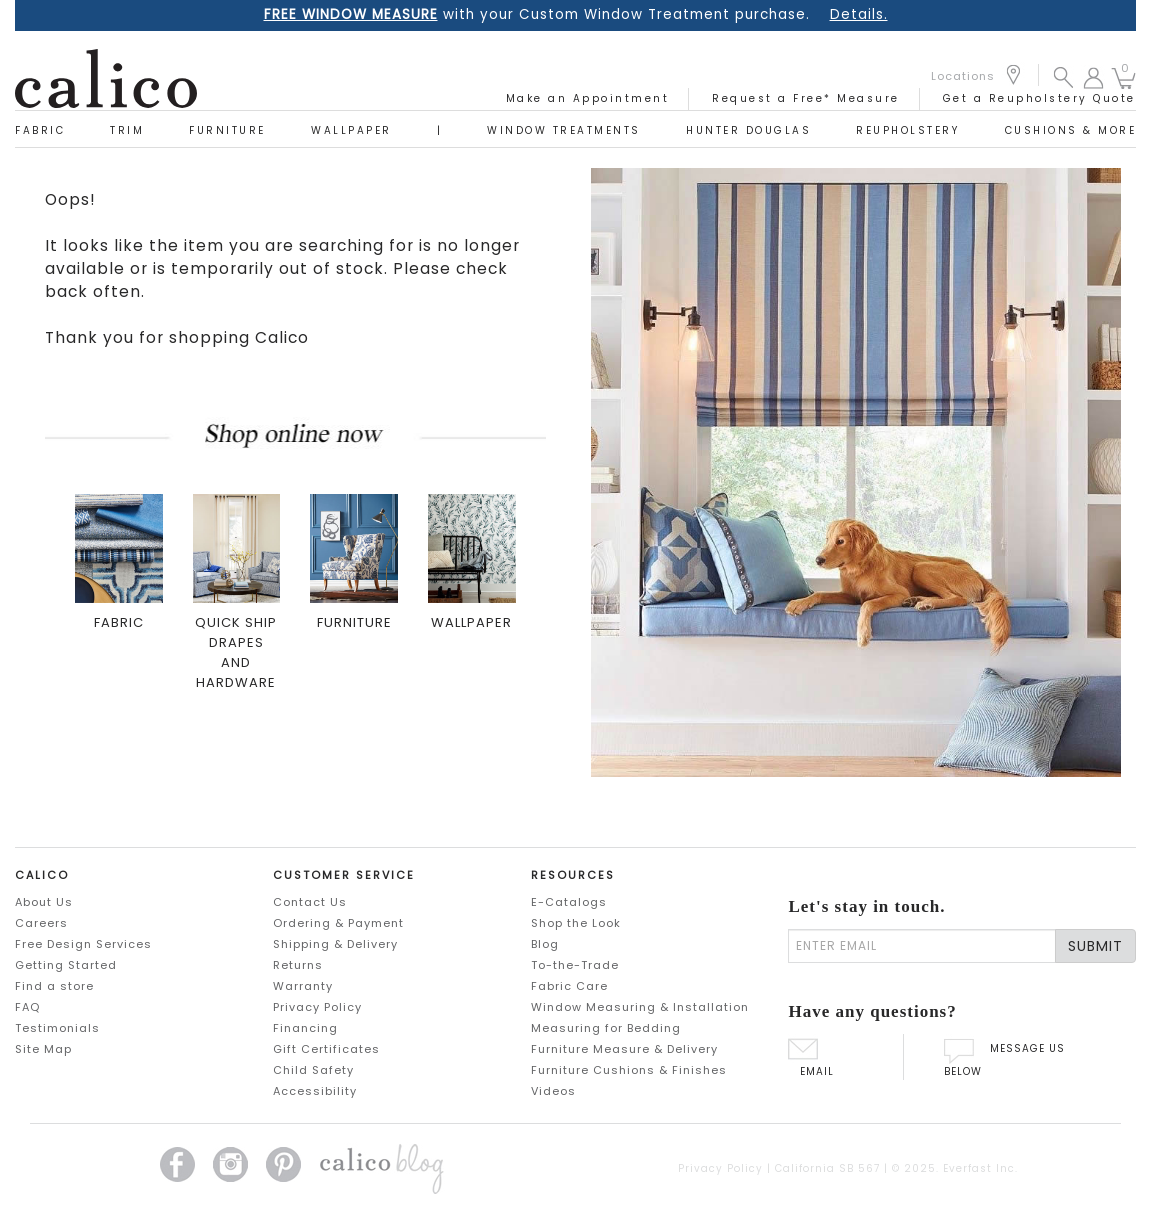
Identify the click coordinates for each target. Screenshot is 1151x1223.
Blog (545, 944)
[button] (1063, 76)
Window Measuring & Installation (640, 1007)
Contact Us (310, 902)
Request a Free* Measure (806, 98)
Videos (553, 1091)
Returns (298, 965)
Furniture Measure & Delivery (624, 1049)
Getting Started (66, 965)
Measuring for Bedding (606, 1028)
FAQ (27, 1007)
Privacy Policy (317, 1007)
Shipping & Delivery (335, 944)
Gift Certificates (326, 1049)
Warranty (303, 986)
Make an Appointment (588, 98)
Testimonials (57, 1028)
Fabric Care (569, 986)
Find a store (54, 986)
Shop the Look (576, 923)
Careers (41, 923)
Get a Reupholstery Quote (1039, 98)
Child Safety (313, 1070)
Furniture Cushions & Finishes (629, 1070)
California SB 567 (827, 1168)
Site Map (43, 1049)
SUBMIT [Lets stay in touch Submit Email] (1095, 946)
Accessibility (315, 1091)
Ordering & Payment (338, 923)
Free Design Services (83, 944)
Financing (305, 1028)
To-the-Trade (575, 965)
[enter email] (922, 946)
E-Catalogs (569, 902)
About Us (44, 902)
